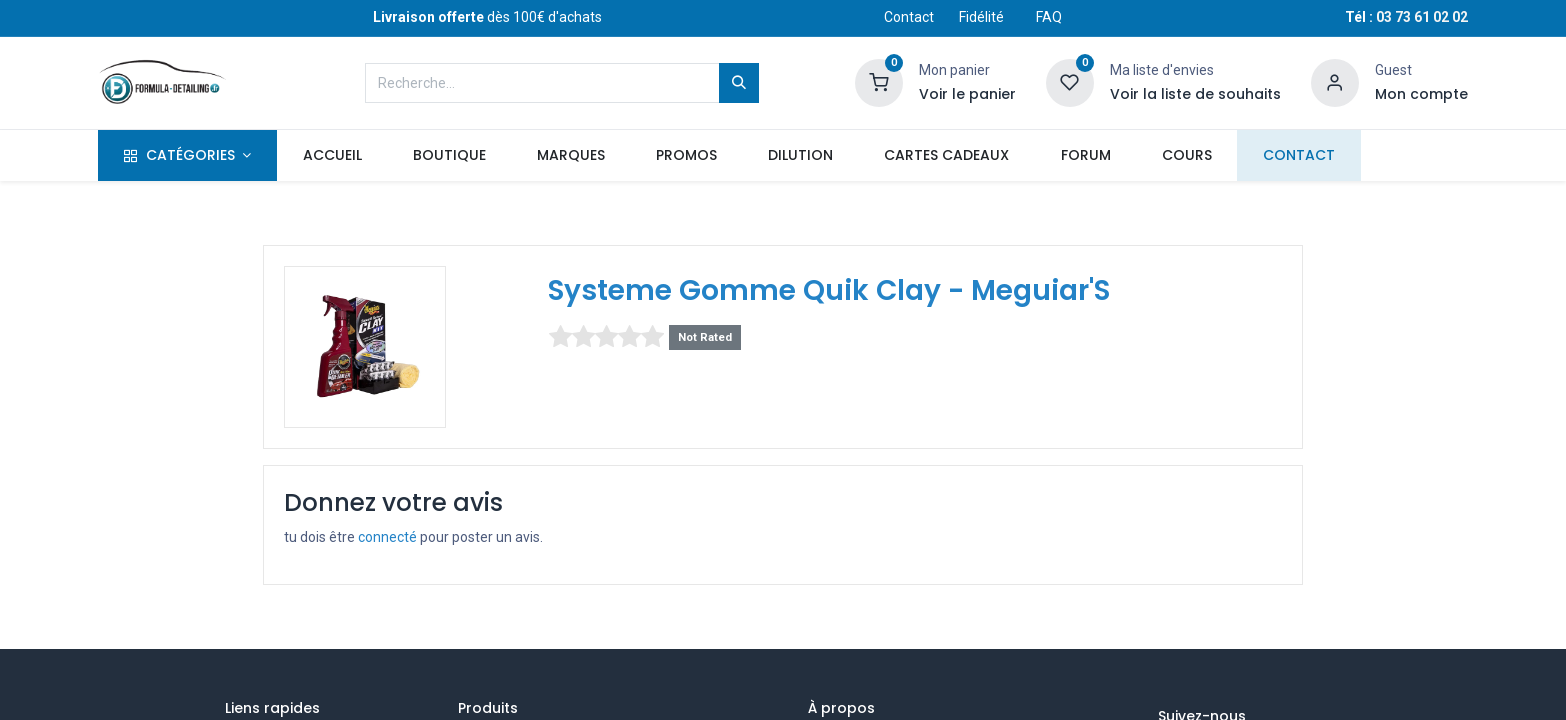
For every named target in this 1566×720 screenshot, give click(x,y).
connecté (387, 537)
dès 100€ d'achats (487, 17)
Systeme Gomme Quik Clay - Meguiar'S (829, 290)
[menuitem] (332, 156)
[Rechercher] (739, 83)
